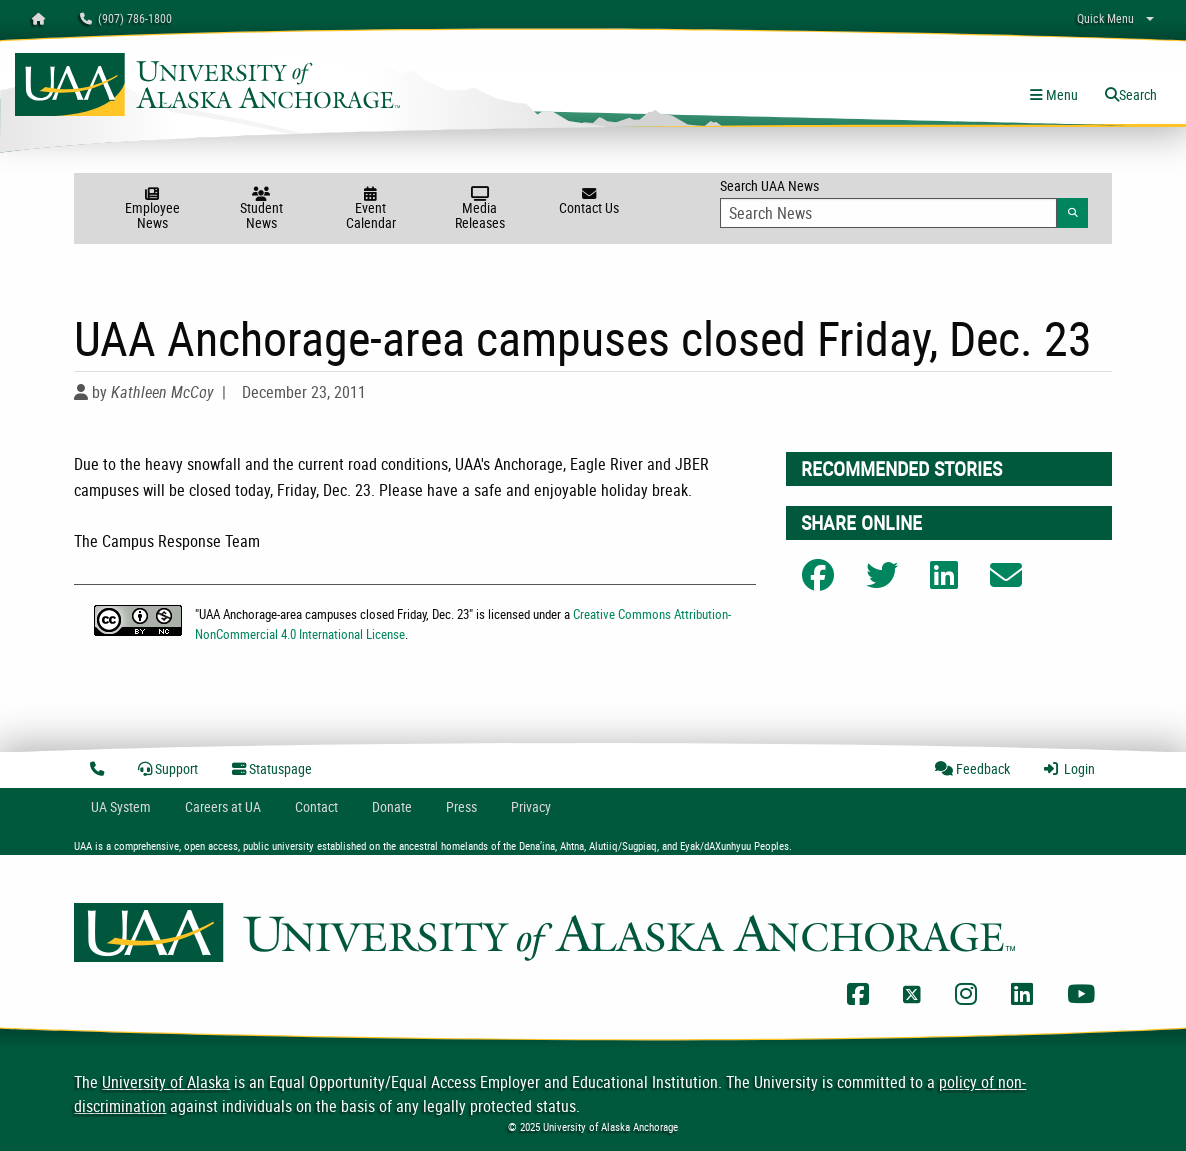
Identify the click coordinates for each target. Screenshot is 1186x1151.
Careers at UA (223, 806)
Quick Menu (1105, 18)
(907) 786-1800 (126, 18)
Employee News (152, 209)
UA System (121, 806)
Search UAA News (904, 202)
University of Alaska (166, 1082)
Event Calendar (370, 209)
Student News (261, 209)
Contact (316, 806)
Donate (392, 806)
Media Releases (479, 209)
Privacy (531, 806)
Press (461, 806)
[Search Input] (888, 213)
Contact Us (588, 202)
